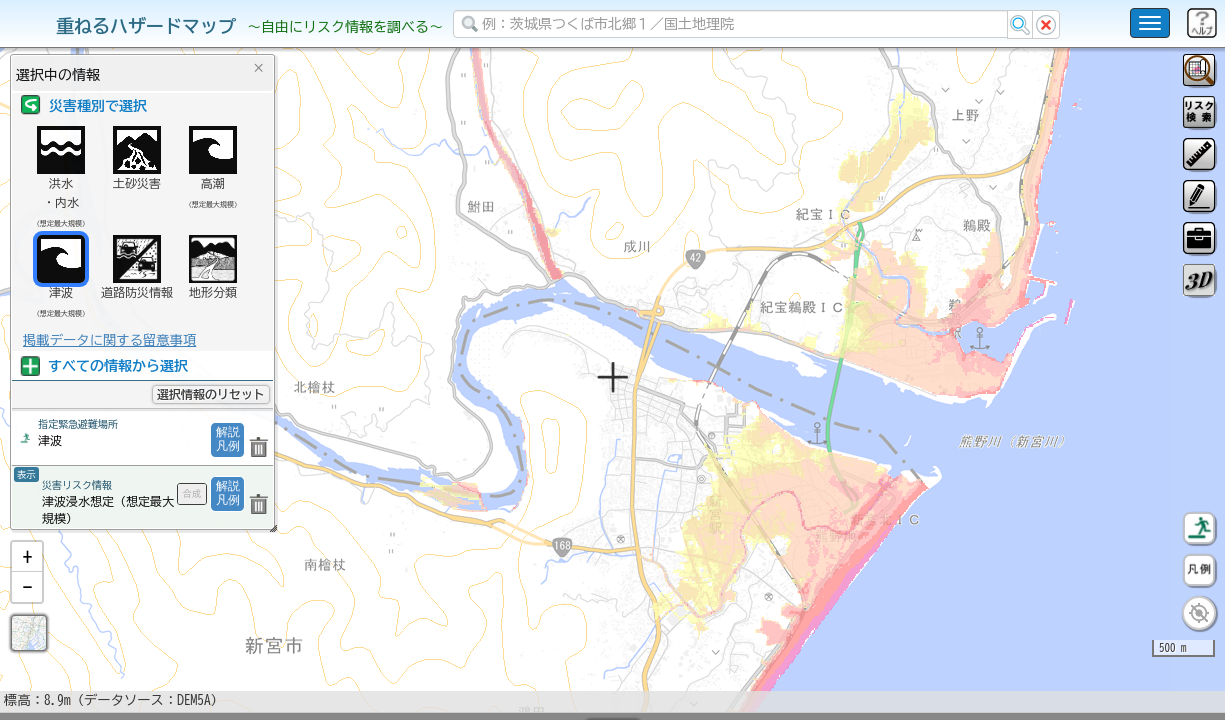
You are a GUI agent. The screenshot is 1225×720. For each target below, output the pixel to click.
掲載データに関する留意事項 (109, 340)
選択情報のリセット (211, 394)
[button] (27, 609)
